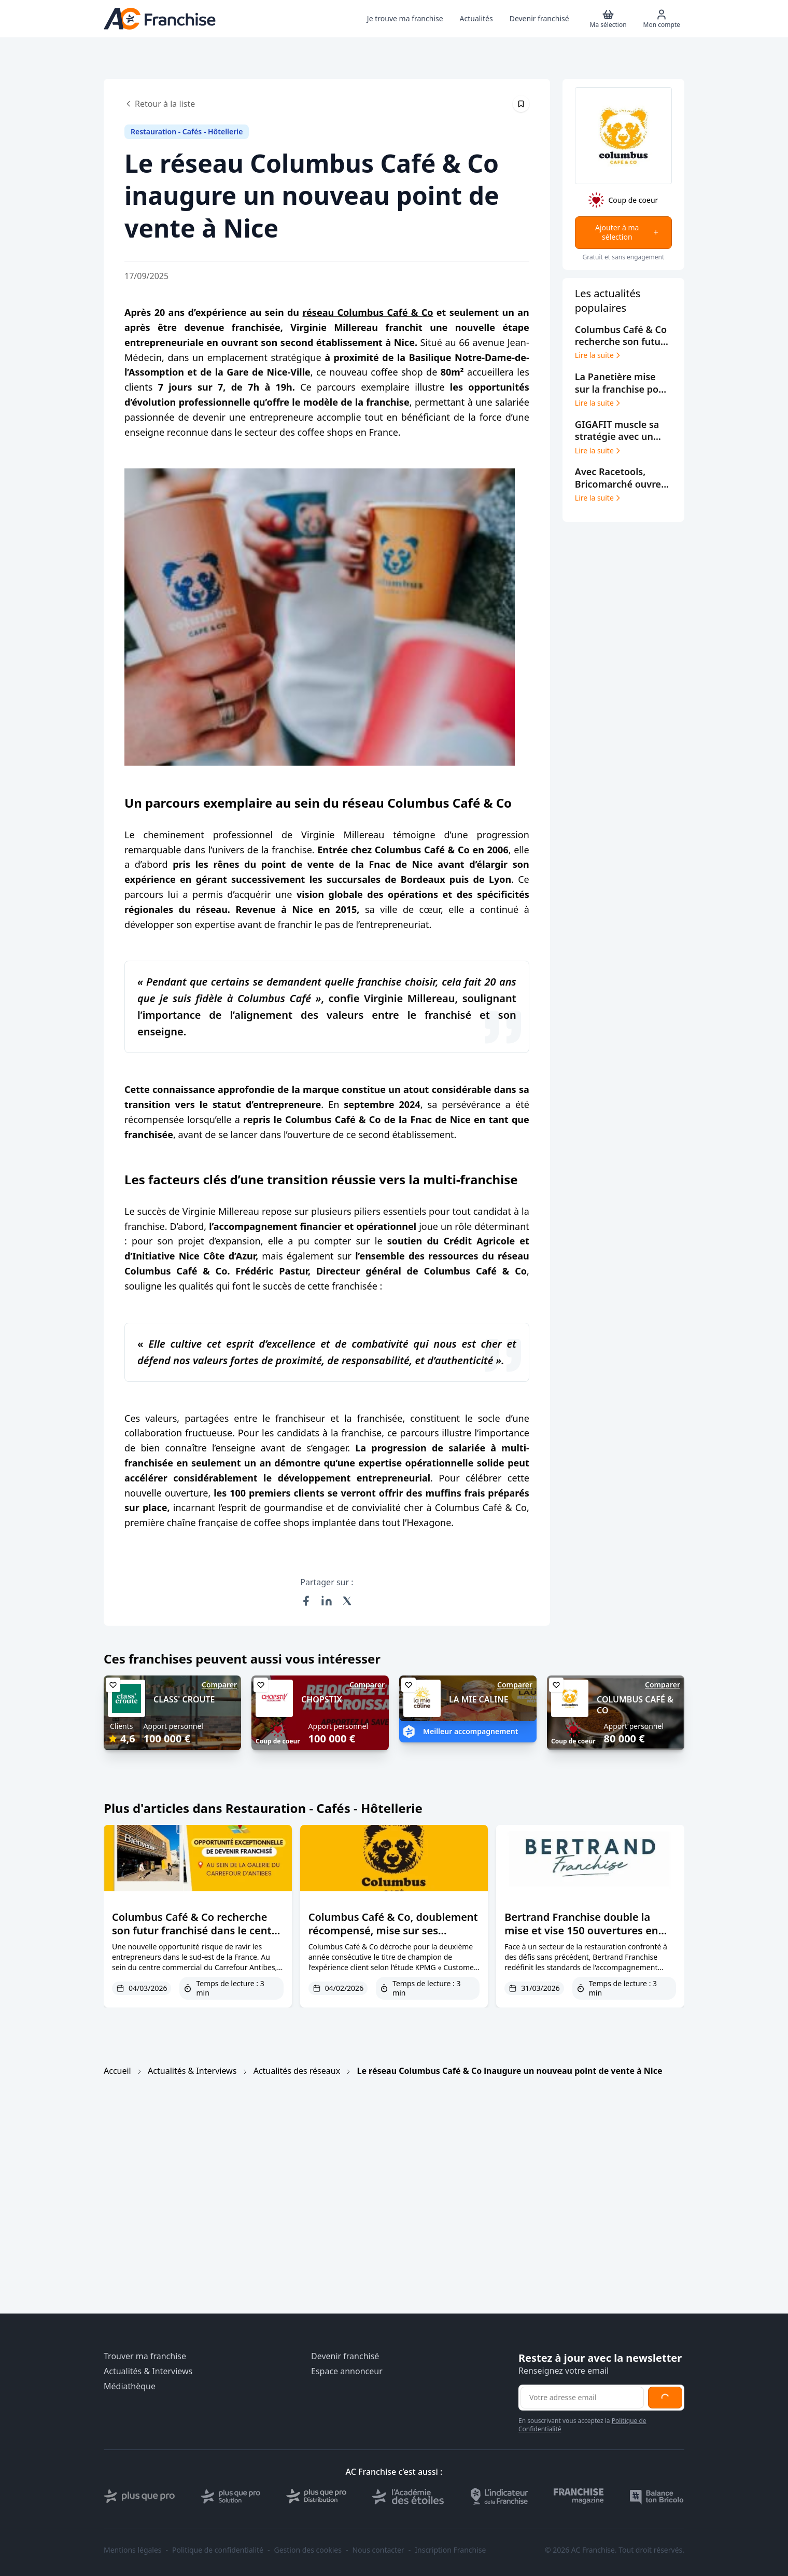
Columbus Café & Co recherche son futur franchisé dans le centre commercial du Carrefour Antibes (197, 1930)
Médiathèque (130, 2386)
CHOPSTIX (321, 1699)
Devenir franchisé (345, 2356)
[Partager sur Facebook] (306, 1600)
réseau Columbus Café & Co (367, 312)
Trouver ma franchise (145, 2356)
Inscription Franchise (450, 2550)
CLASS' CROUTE (184, 1699)
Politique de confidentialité (217, 2550)
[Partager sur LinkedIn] (326, 1600)
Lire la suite (598, 355)
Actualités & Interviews (192, 2070)
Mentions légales (133, 2550)
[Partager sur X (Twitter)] (347, 1600)
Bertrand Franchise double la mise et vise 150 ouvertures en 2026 (581, 1930)
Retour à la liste (159, 103)
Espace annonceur (347, 2371)
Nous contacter (378, 2550)
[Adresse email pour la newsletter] (582, 2397)
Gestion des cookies (308, 2550)
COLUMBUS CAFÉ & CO (635, 1705)
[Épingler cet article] (521, 103)
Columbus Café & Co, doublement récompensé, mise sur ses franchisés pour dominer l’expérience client (393, 1937)
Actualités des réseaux (297, 2070)
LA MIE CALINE (479, 1699)
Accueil (117, 2070)
